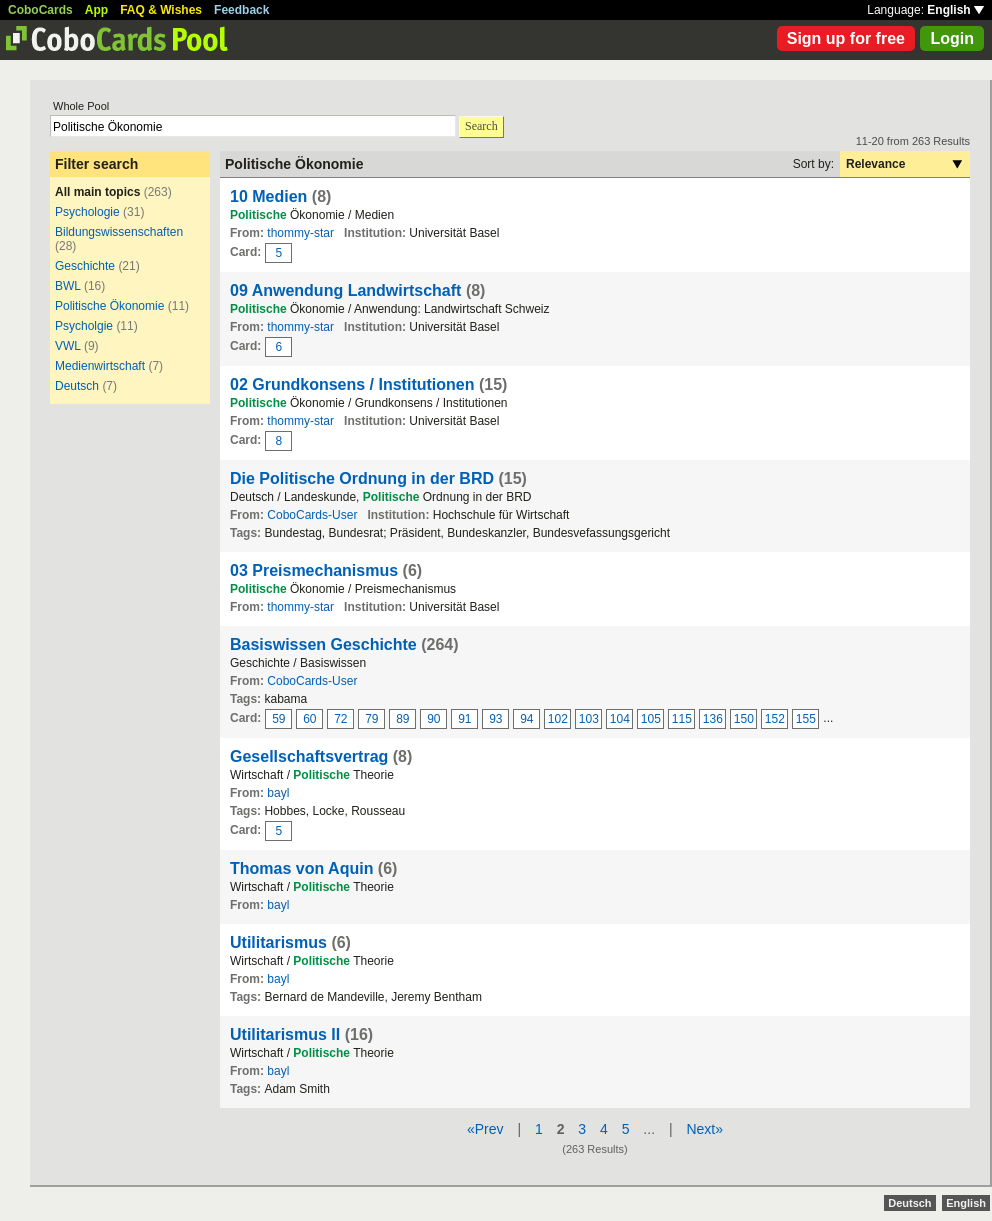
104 (620, 719)
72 (340, 719)
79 (371, 719)
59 (278, 719)
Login (952, 38)
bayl (278, 793)
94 (526, 719)
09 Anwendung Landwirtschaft (345, 290)
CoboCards (40, 10)
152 (775, 719)
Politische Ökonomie (109, 306)
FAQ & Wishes (161, 10)
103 (589, 719)
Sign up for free (846, 38)
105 (651, 719)
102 (558, 719)
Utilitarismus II (285, 1034)
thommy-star (300, 233)
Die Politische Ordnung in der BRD (362, 478)
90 (433, 719)
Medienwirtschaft (100, 366)
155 (806, 719)
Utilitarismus (278, 942)
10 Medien (268, 196)
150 (744, 719)
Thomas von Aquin (301, 868)
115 (682, 719)
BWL (68, 286)
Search (481, 126)
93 (495, 719)
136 (713, 719)
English (955, 10)
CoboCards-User (312, 515)
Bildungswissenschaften (119, 232)
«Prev (485, 1129)
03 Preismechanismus (314, 570)
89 (402, 719)
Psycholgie (84, 326)
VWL (68, 346)
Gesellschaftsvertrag (309, 756)
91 (464, 719)
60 (309, 719)
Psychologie (87, 212)
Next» (704, 1129)
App (96, 10)
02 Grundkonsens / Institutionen (352, 384)
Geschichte (85, 266)
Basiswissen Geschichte (323, 644)
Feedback (241, 10)
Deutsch (77, 386)
